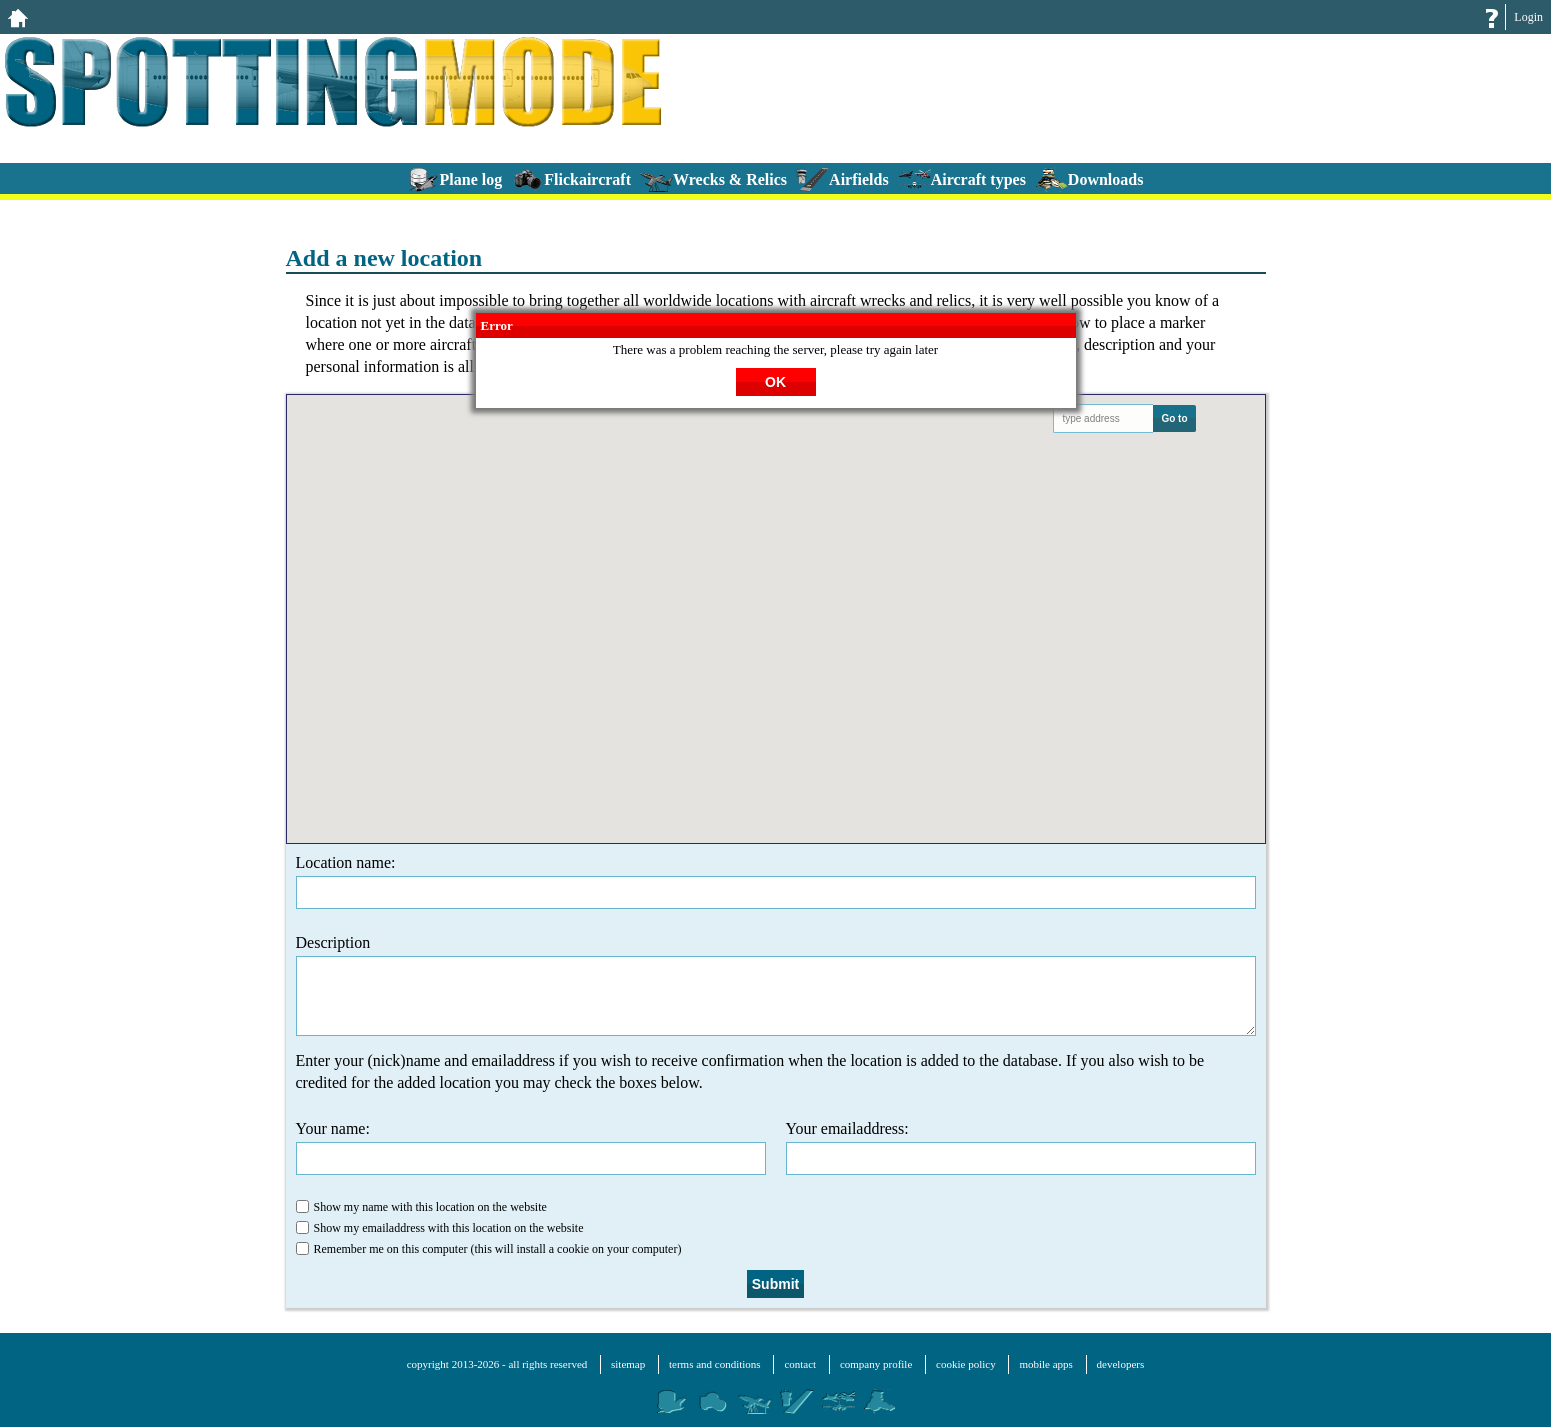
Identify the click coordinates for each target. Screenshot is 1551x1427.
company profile (876, 1364)
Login (1528, 17)
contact (800, 1364)
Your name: (531, 1147)
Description (776, 985)
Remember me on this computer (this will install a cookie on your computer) (489, 1249)
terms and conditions (715, 1364)
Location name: (776, 881)
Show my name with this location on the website (421, 1207)
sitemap (628, 1364)
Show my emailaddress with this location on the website (440, 1228)
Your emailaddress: (1021, 1147)
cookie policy (966, 1364)
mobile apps (1045, 1364)
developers (1121, 1364)
